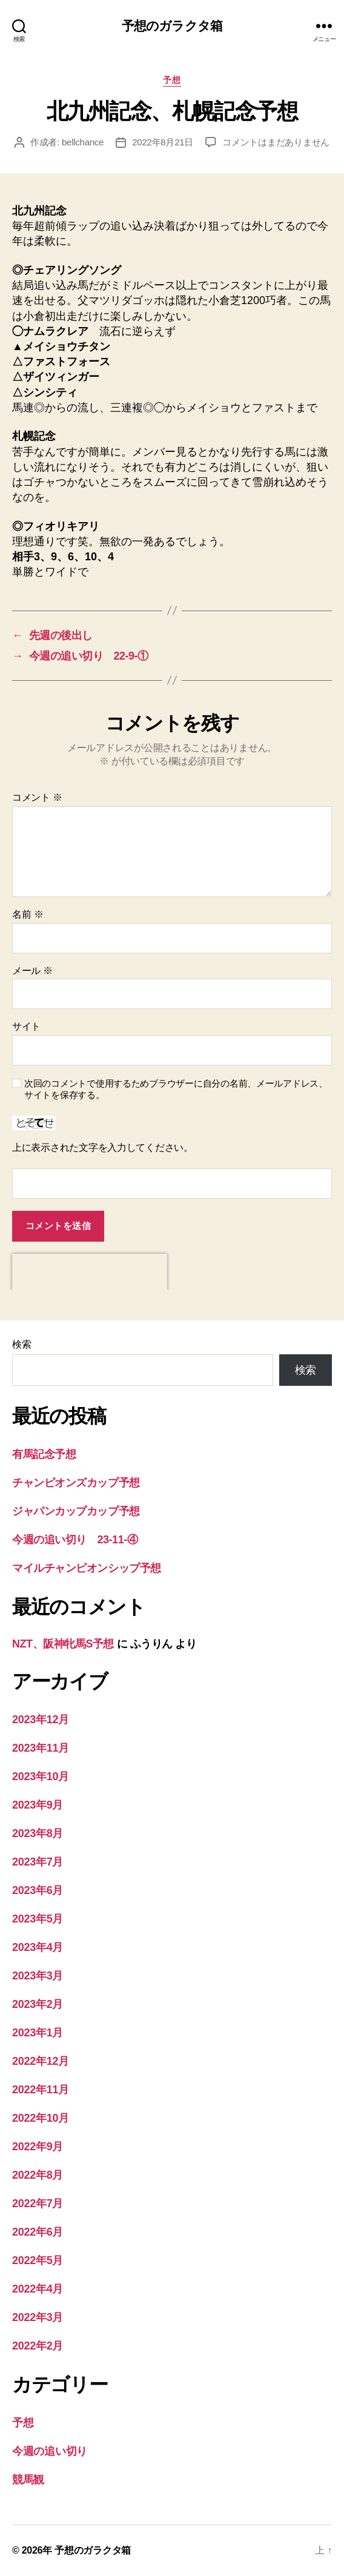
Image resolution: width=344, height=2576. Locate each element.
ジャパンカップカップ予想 (76, 1511)
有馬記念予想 (44, 1454)
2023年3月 (37, 1976)
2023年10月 (40, 1776)
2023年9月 (37, 1805)
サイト (26, 1026)
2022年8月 (37, 2175)
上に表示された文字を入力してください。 (102, 1147)
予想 (171, 80)
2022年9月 (37, 2147)
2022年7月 (37, 2203)
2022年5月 (37, 2260)
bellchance (83, 142)
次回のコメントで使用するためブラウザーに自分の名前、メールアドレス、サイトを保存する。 (176, 1089)
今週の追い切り (49, 2451)
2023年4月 (37, 1947)
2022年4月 (37, 2289)
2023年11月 (40, 1748)
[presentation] (89, 1272)
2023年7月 (37, 1862)
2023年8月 (37, 1833)
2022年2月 (37, 2346)
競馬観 (28, 2480)
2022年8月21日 (162, 142)
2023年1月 (37, 2033)
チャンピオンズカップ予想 (76, 1483)
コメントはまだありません (275, 142)
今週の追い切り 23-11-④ (74, 1540)
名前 (27, 914)
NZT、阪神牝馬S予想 (63, 1644)
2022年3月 (37, 2317)
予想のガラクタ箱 (172, 25)
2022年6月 (37, 2232)
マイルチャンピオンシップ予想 (86, 1568)
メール (32, 970)
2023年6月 (37, 1890)
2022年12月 (40, 2061)
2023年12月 (40, 1719)
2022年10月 (40, 2118)
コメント (37, 797)
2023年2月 (37, 2004)
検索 (21, 1344)
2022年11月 (40, 2090)
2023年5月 (37, 1919)
